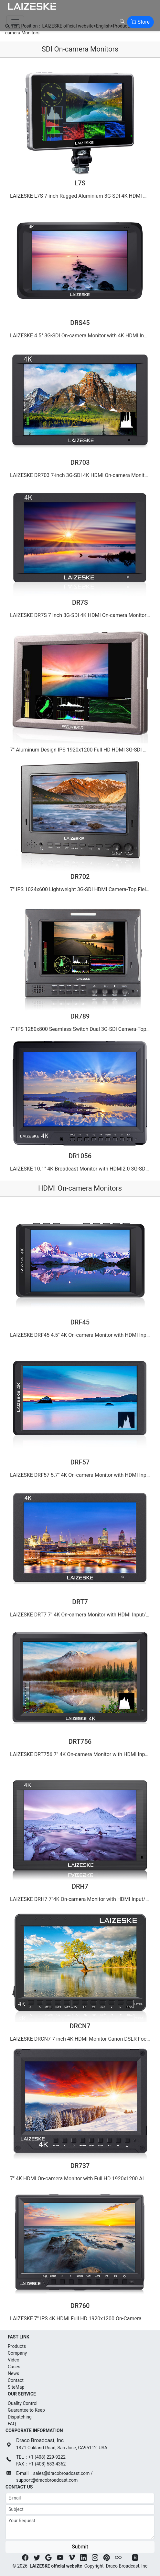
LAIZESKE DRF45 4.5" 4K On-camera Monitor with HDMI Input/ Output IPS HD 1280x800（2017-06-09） (81, 1335)
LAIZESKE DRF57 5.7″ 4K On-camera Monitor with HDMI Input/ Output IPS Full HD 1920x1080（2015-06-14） (81, 1475)
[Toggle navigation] (15, 22)
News (13, 2373)
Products (17, 2346)
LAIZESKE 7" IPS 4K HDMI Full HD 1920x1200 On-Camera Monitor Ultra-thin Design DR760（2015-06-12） (81, 2318)
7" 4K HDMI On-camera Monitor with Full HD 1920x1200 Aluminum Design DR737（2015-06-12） (81, 2178)
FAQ (12, 2423)
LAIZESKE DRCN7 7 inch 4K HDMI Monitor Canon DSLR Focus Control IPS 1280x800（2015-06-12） (81, 2039)
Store (140, 22)
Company (17, 2353)
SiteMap (16, 2387)
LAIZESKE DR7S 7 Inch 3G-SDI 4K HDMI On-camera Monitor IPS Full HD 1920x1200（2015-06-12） (81, 615)
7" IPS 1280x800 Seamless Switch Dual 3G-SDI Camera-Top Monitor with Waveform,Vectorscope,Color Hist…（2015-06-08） (81, 1029)
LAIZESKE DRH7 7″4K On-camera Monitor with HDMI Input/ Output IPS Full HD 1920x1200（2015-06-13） (81, 1899)
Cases (14, 2366)
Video (13, 2359)
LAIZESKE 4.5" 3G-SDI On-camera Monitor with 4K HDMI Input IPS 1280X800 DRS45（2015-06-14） (81, 335)
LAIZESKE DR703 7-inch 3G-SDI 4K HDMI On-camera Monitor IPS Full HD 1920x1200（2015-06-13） (81, 475)
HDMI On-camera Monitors (80, 1188)
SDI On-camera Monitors (80, 49)
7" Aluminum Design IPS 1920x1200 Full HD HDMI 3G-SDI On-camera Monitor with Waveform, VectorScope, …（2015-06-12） (81, 750)
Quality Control (22, 2403)
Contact (16, 2380)
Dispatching (20, 2416)
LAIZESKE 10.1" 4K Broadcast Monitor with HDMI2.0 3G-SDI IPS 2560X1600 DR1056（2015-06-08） (81, 1169)
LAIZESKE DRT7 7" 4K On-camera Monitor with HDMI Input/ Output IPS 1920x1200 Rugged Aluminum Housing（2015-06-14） (81, 1615)
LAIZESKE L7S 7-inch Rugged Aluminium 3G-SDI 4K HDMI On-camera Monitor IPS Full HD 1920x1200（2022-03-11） (81, 196)
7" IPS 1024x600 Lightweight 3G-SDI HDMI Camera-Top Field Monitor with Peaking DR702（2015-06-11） (81, 889)
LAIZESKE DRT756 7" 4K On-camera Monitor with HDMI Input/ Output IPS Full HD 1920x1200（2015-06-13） (81, 1754)
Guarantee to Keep (26, 2410)
